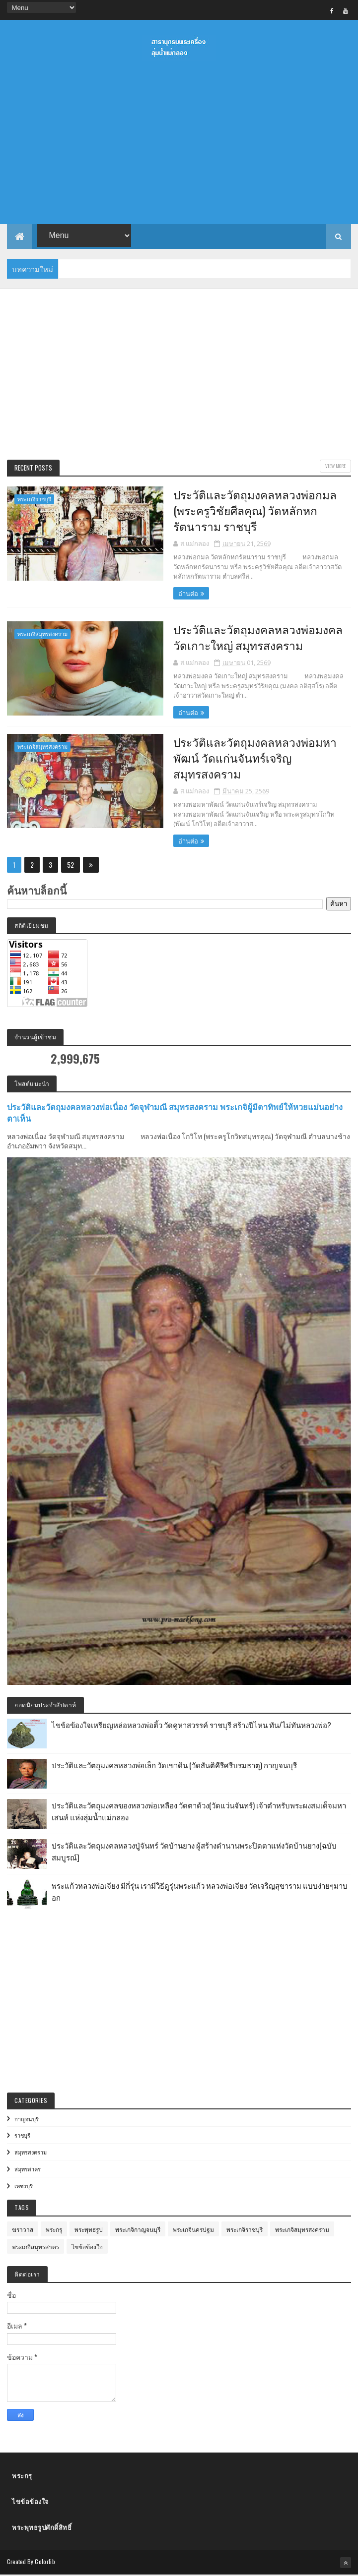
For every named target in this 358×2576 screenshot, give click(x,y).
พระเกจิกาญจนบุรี (137, 2229)
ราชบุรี (22, 2136)
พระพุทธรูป (88, 2229)
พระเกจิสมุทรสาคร (35, 2247)
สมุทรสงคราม (30, 2153)
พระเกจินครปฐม (193, 2229)
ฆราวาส (22, 2229)
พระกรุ (54, 2229)
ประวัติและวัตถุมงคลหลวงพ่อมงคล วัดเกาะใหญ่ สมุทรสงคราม (251, 637)
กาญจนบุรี (26, 2119)
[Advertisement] (179, 375)
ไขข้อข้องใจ (87, 2247)
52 (70, 865)
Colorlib (45, 2562)
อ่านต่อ (181, 594)
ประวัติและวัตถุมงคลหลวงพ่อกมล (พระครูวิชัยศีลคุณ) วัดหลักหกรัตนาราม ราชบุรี (248, 510)
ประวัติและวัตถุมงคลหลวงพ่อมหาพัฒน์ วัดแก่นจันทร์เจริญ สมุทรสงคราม (248, 758)
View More (335, 466)
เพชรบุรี (23, 2186)
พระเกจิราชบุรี (34, 499)
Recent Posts (33, 468)
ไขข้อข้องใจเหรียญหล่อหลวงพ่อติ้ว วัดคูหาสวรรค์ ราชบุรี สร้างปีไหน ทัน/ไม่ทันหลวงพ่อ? (191, 1725)
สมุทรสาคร (27, 2169)
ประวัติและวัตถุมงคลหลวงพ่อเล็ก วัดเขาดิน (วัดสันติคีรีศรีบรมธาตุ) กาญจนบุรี (174, 1765)
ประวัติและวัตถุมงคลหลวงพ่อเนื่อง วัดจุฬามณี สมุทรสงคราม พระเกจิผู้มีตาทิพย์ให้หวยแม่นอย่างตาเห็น (175, 1113)
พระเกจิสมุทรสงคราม (42, 634)
